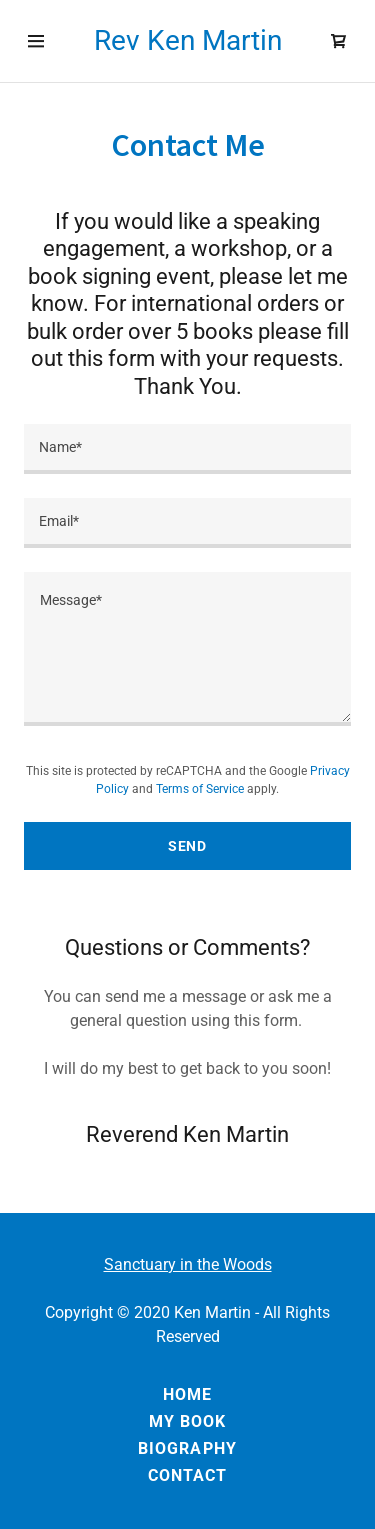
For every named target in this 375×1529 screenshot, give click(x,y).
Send (188, 846)
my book (187, 1421)
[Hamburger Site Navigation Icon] (36, 41)
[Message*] (187, 649)
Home (187, 1394)
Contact (187, 1475)
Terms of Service (200, 789)
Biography (187, 1448)
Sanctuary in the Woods (188, 1264)
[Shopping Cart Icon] (339, 41)
